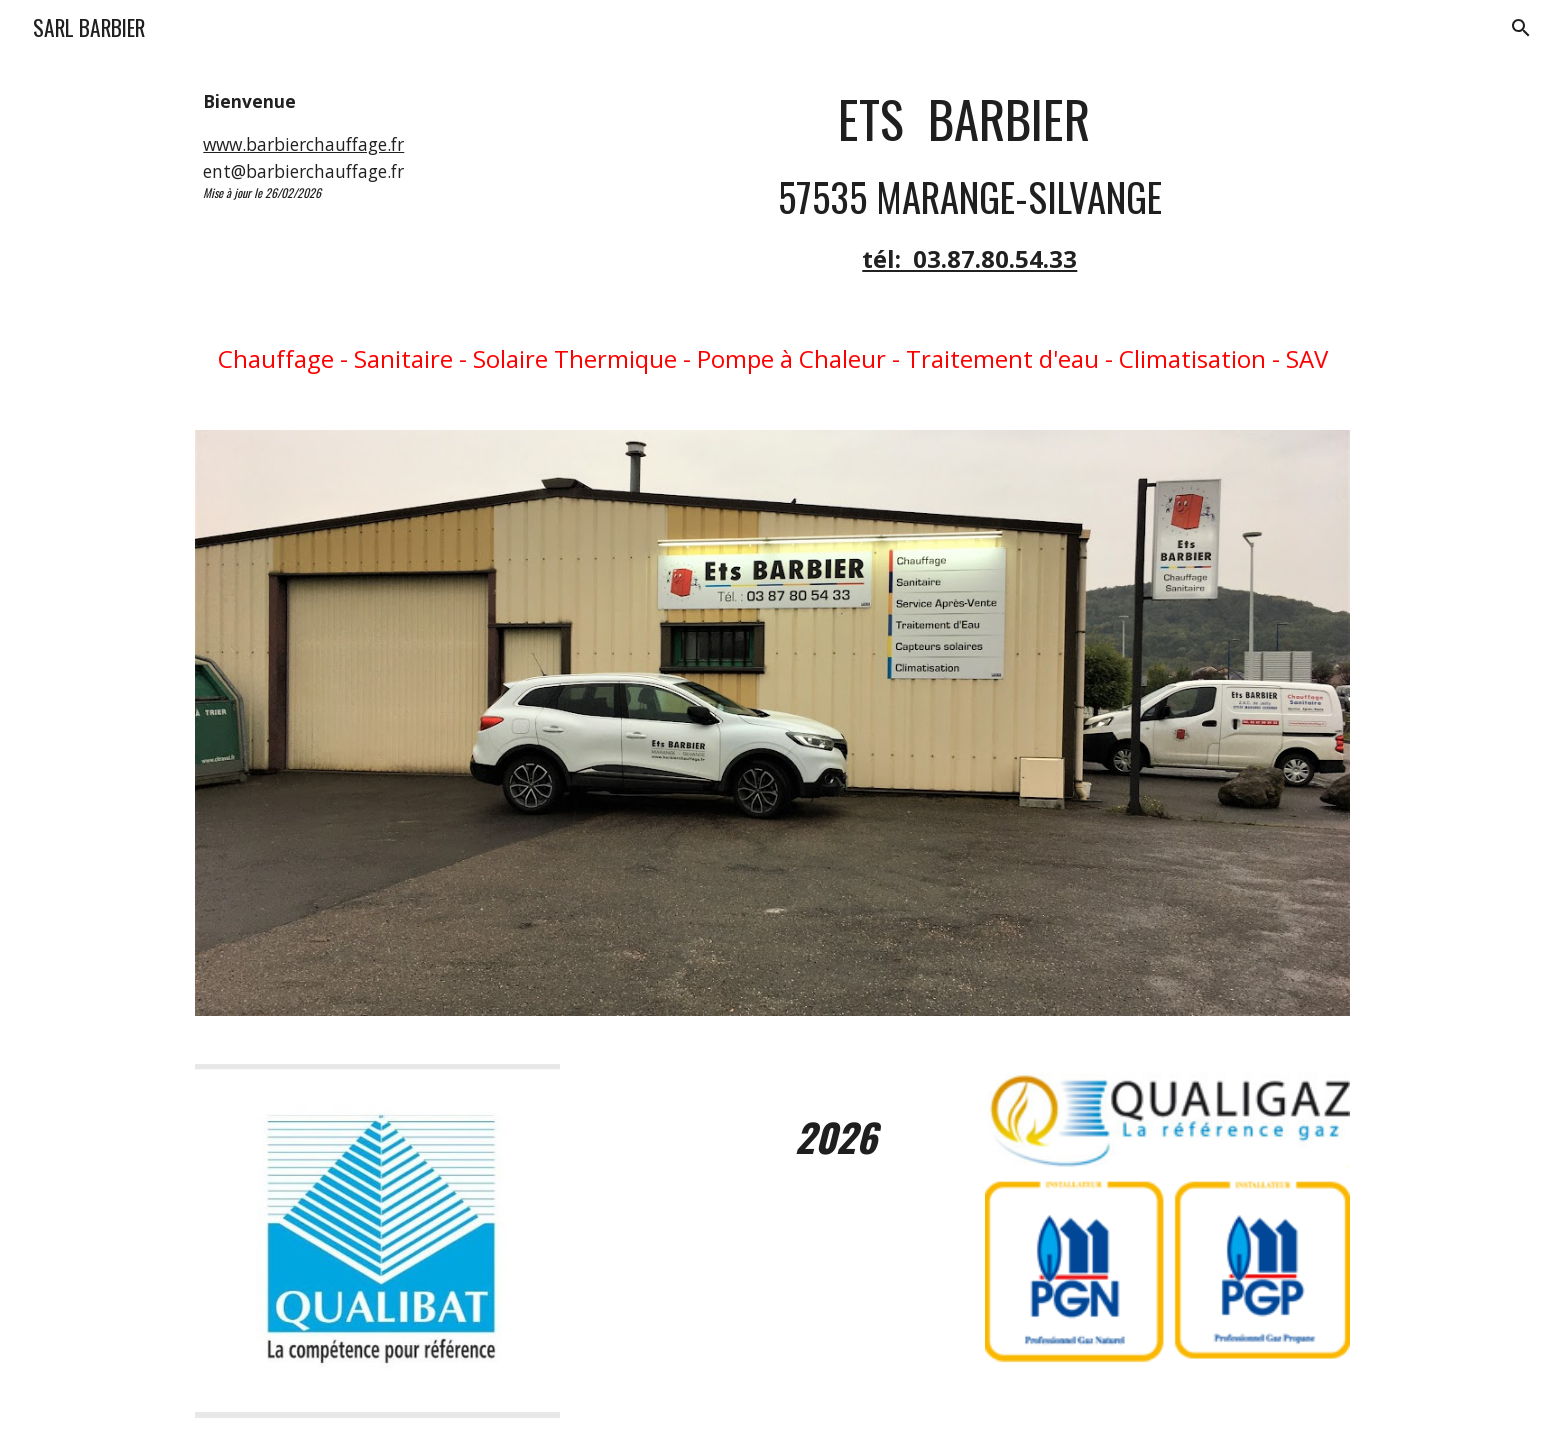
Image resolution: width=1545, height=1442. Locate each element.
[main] (377, 144)
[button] (1521, 28)
